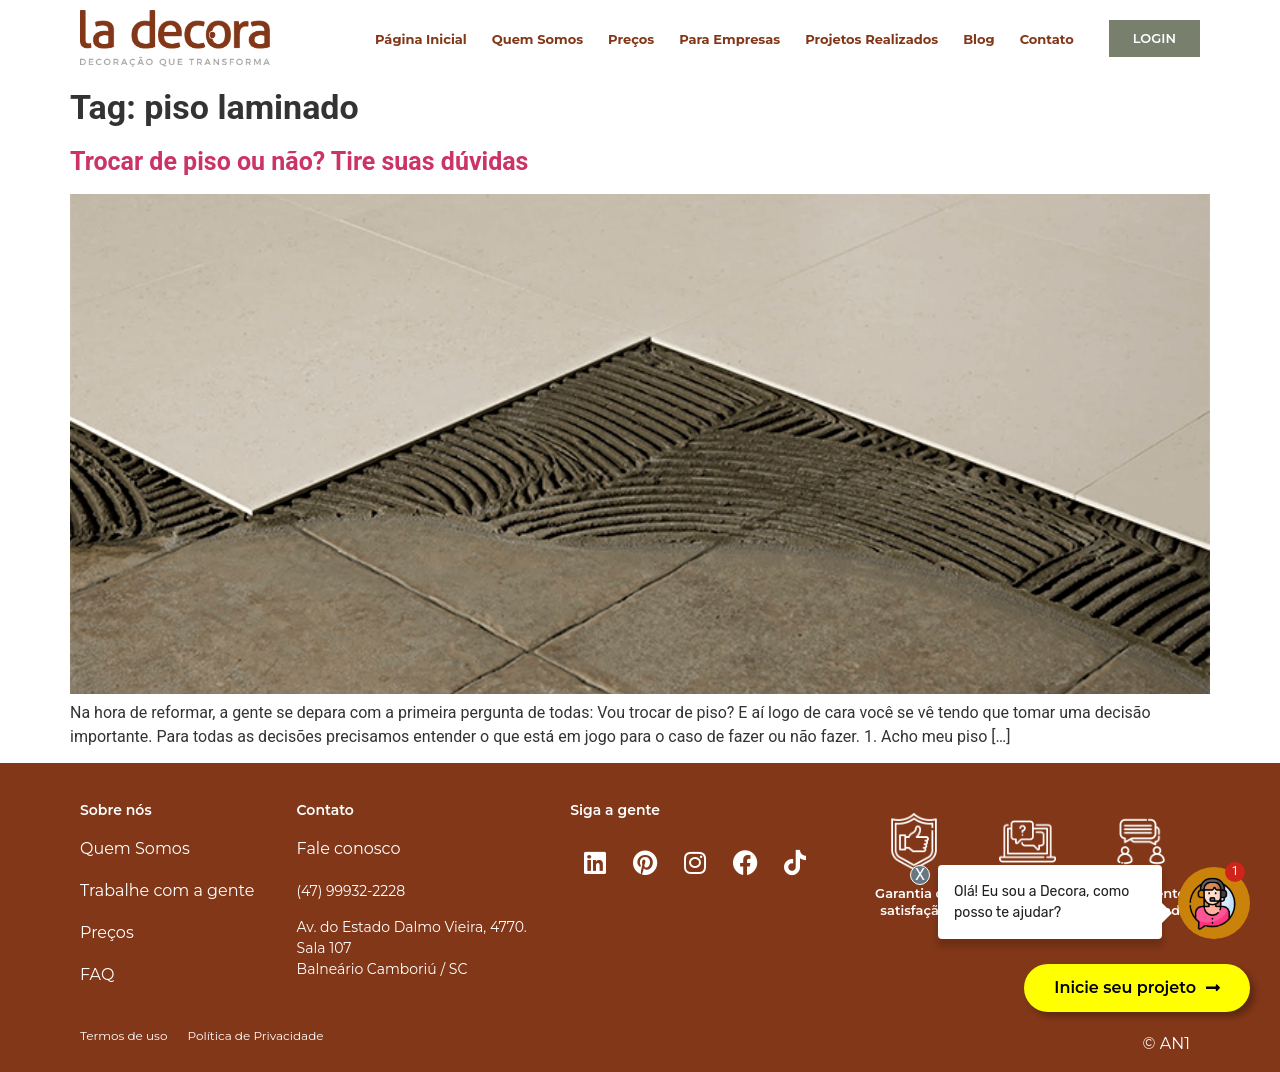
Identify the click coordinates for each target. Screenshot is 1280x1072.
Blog (978, 39)
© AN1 (1166, 1043)
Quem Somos (537, 39)
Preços (631, 39)
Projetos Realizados (871, 39)
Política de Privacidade (255, 1035)
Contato (1047, 39)
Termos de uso (123, 1035)
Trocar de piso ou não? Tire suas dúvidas (299, 161)
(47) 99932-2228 (351, 891)
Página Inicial (421, 39)
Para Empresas (729, 39)
